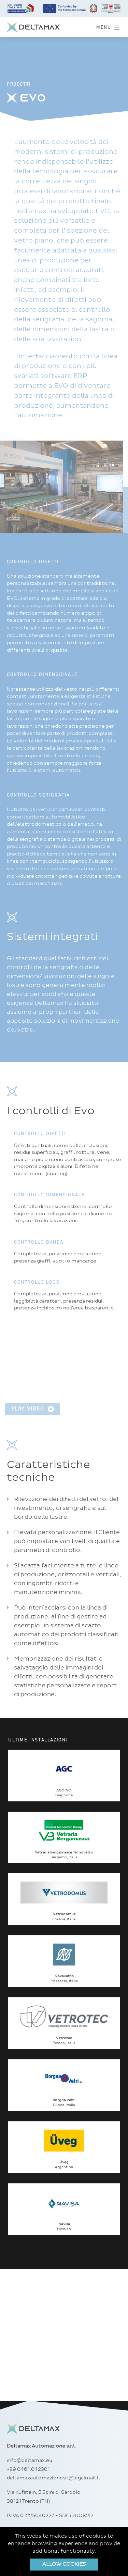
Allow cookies (64, 2564)
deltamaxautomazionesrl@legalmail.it (54, 2478)
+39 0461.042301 (28, 2469)
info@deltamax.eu (29, 2460)
